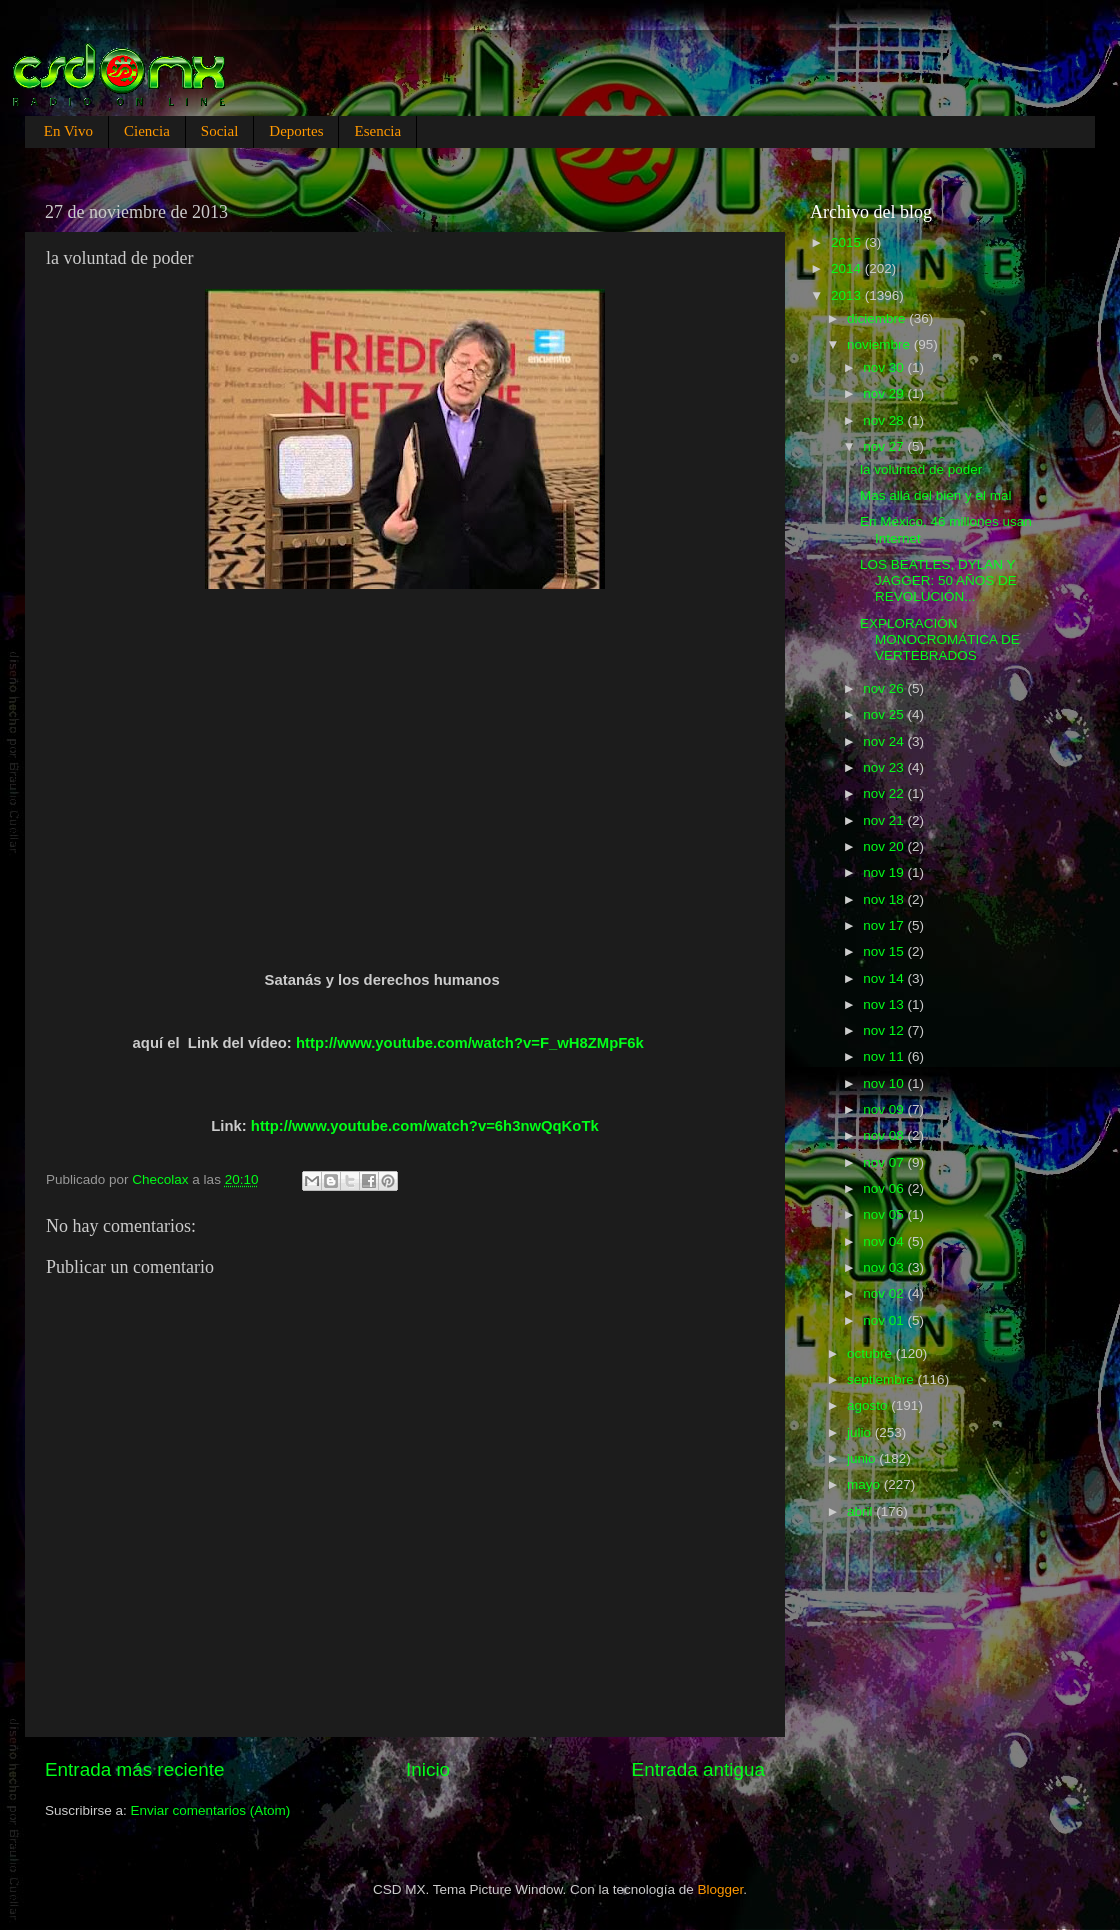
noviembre (880, 344)
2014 (848, 268)
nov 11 (885, 1056)
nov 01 (885, 1320)
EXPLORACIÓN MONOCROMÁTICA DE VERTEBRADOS (940, 639)
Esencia (377, 131)
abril (861, 1511)
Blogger (721, 1889)
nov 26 (885, 688)
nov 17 (885, 925)
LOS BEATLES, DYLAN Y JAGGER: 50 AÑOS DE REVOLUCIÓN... (938, 580)
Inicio (428, 1769)
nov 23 (885, 767)
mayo (865, 1484)
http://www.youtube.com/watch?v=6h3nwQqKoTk (425, 1126)
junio (863, 1458)
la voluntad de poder (921, 469)
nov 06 (885, 1188)
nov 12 (885, 1030)
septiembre (882, 1379)
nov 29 (885, 393)
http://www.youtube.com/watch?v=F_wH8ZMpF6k (470, 1043)
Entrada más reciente (135, 1769)
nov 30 (885, 367)
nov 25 (885, 714)
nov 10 (885, 1083)
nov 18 (885, 899)
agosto (869, 1405)
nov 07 (885, 1162)
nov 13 (885, 1004)
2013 (848, 295)
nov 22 (885, 793)
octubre (871, 1353)
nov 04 (885, 1241)
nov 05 (885, 1214)
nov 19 (885, 872)
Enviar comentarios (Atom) (211, 1810)
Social (220, 131)
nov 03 (885, 1267)
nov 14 (885, 978)
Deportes (296, 131)
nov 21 (885, 820)
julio (861, 1432)
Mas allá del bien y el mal (936, 495)
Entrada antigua (698, 1769)
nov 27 (885, 446)
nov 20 (885, 846)
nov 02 (885, 1293)
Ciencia (147, 131)
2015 (848, 242)
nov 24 (885, 741)
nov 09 (885, 1109)
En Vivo (68, 131)
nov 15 (885, 951)
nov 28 (885, 420)
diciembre (878, 318)
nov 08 (885, 1135)
